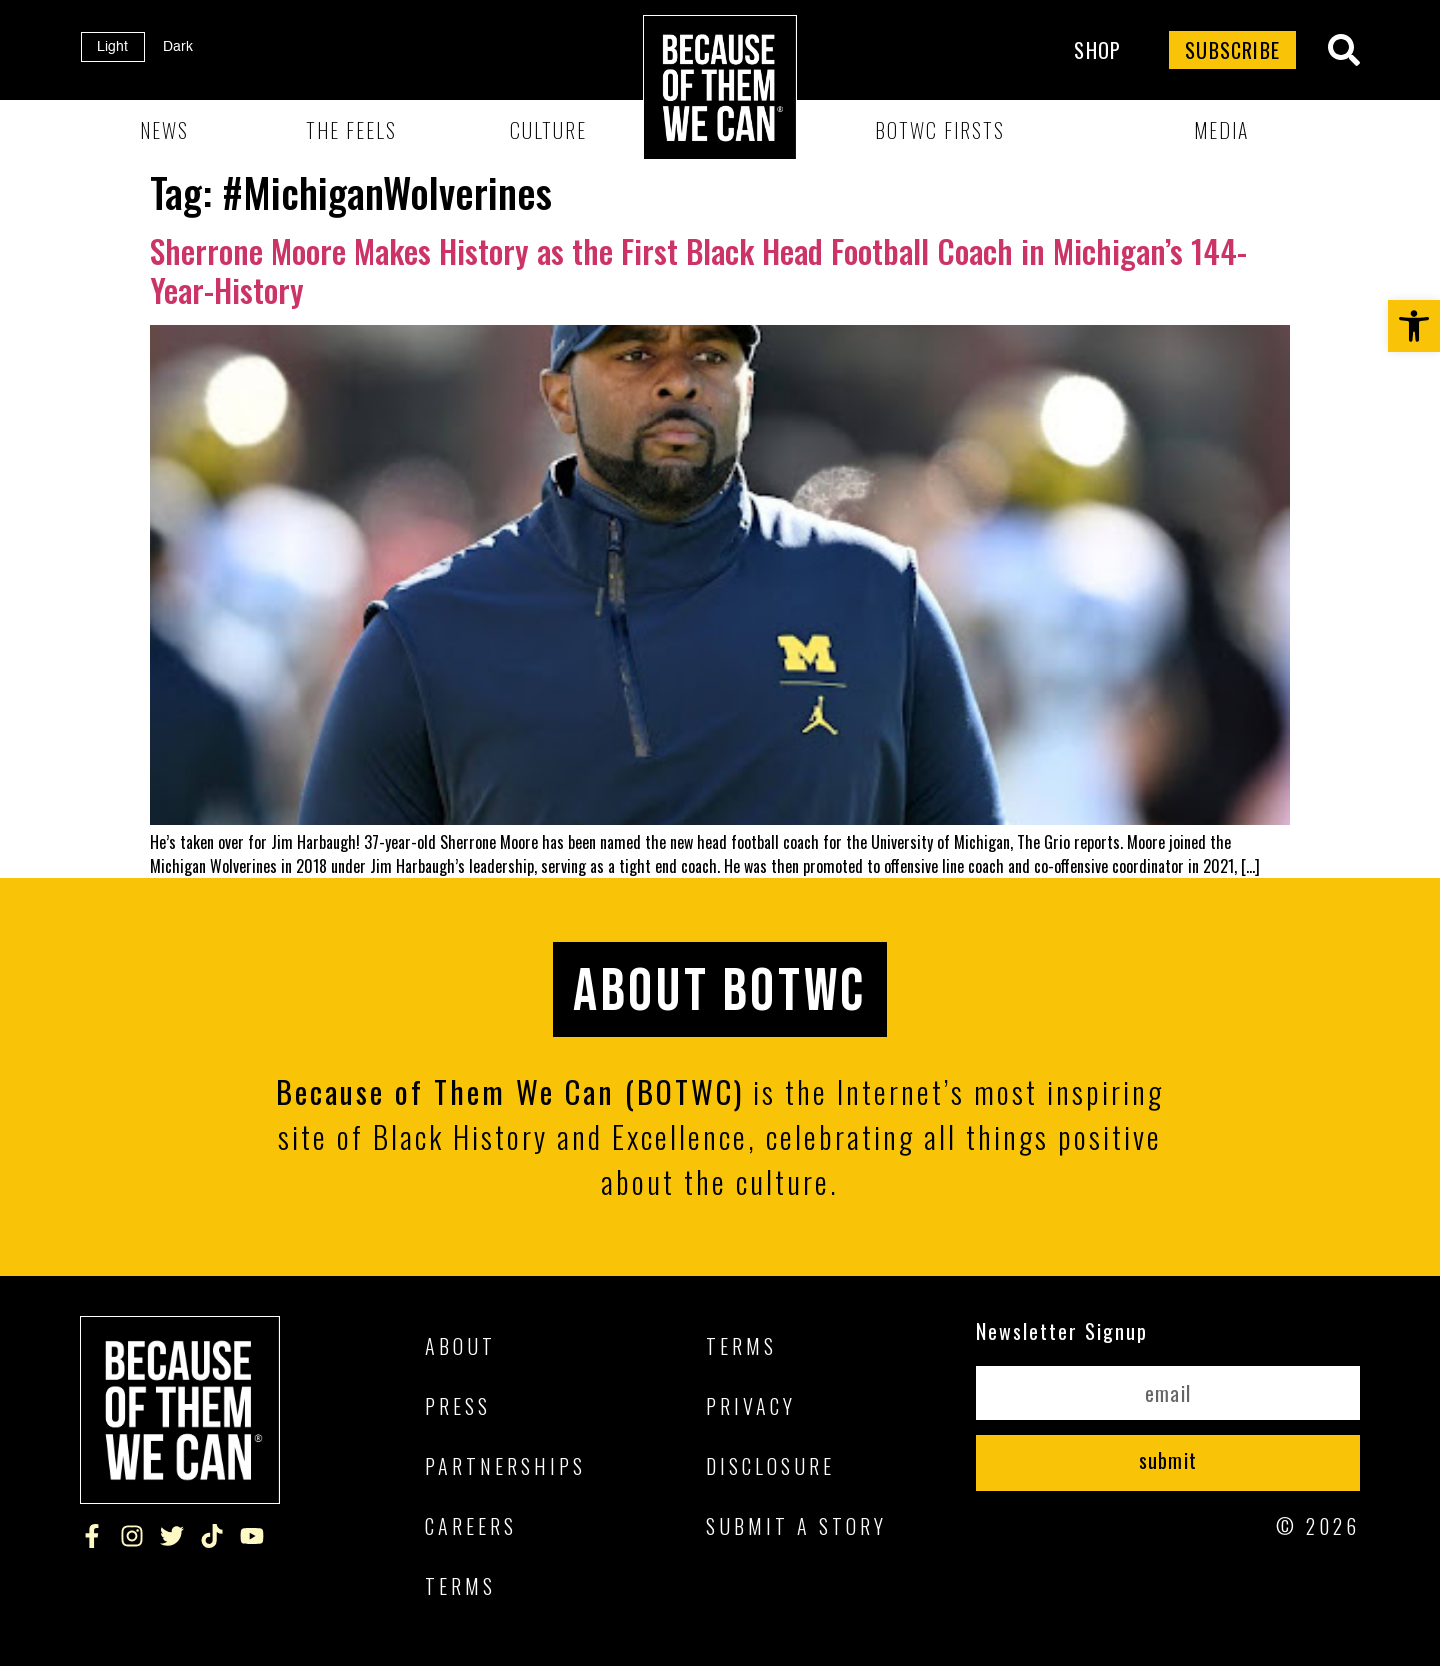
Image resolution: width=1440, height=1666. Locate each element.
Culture (548, 130)
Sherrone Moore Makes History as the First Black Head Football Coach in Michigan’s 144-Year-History (698, 269)
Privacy (751, 1406)
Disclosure (770, 1466)
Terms (460, 1586)
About (460, 1346)
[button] (1414, 326)
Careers (471, 1526)
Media (1221, 130)
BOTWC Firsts (940, 130)
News (164, 130)
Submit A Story (796, 1526)
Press (458, 1406)
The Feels (351, 130)
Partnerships (505, 1466)
